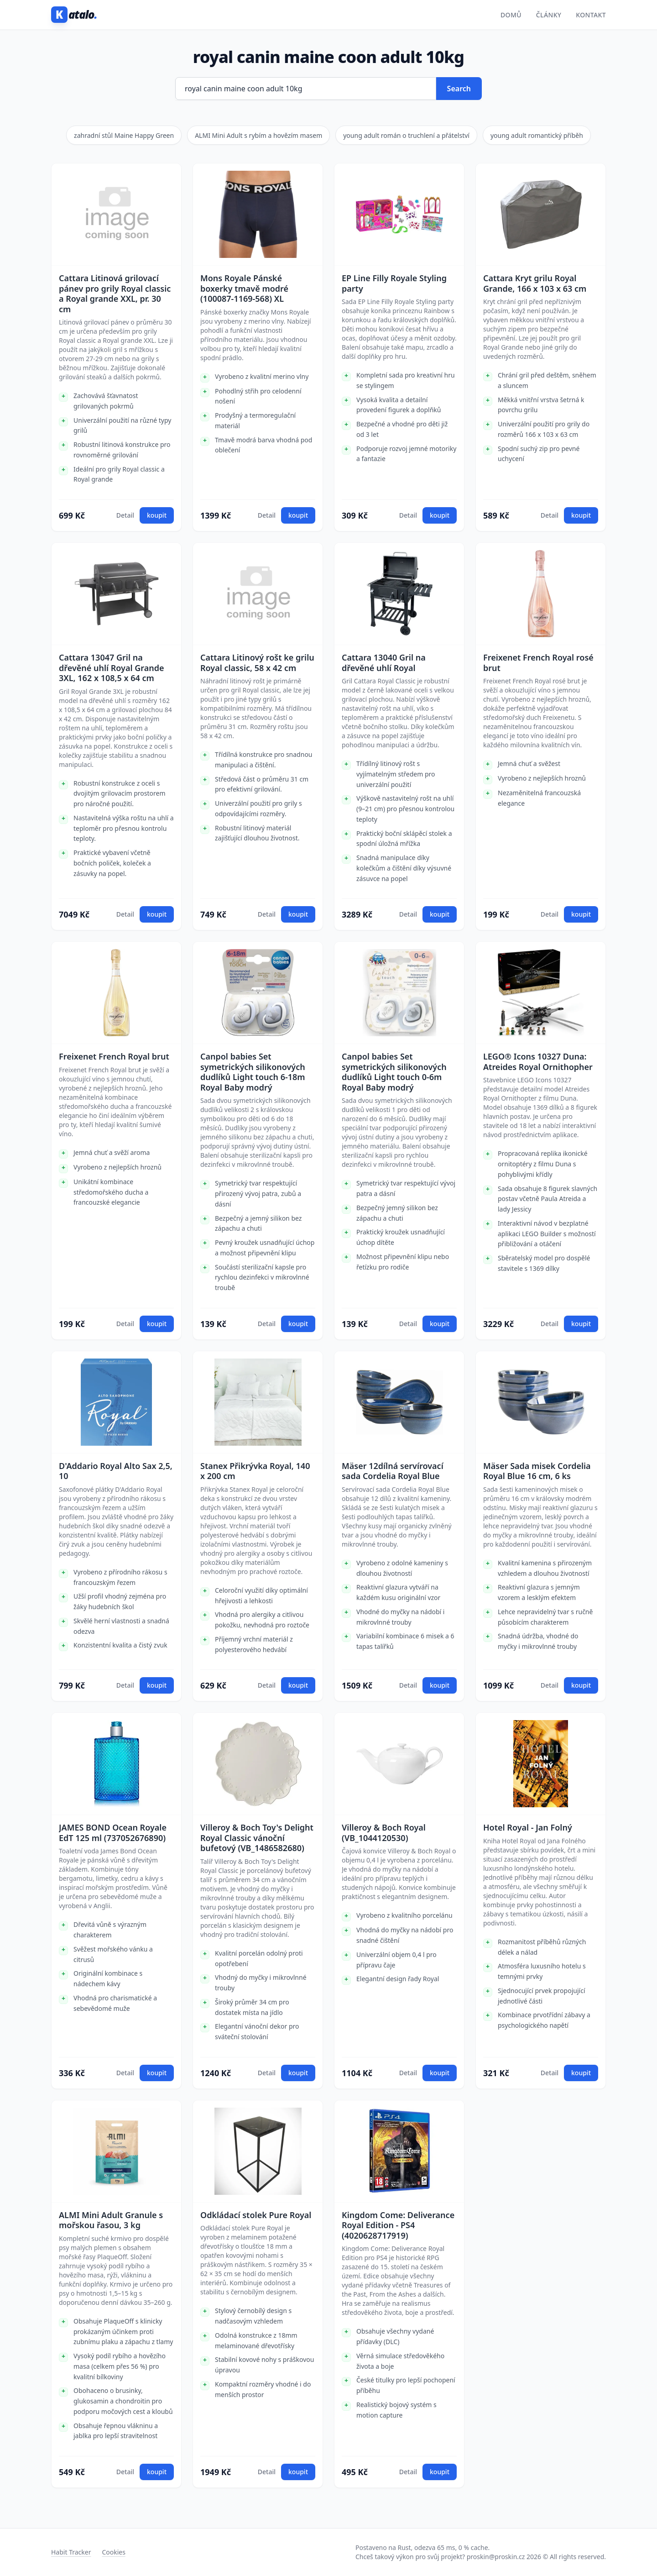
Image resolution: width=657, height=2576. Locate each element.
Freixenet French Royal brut (114, 1056)
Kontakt (591, 14)
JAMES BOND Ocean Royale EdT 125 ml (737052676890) (113, 1832)
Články (549, 14)
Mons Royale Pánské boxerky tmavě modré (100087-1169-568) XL (244, 288)
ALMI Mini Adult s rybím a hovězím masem (258, 135)
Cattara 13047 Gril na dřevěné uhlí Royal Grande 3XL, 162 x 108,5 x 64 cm (111, 667)
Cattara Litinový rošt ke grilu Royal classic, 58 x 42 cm (257, 662)
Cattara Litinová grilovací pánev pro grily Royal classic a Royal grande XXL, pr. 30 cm (115, 293)
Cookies (113, 2552)
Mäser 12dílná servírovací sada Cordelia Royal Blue (392, 1471)
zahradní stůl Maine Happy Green (124, 135)
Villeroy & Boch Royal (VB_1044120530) (384, 1832)
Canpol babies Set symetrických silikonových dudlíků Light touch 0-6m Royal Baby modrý (394, 1071)
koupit (157, 515)
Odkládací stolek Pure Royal (255, 2215)
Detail (125, 515)
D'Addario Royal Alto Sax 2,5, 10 (115, 1471)
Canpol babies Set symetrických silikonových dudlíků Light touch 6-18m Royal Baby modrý (252, 1071)
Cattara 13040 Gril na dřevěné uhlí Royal (384, 662)
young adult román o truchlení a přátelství (406, 135)
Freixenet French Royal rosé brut (538, 662)
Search (459, 89)
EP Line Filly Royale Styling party (394, 283)
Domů (511, 14)
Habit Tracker (71, 2552)
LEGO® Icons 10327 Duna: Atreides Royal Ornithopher (538, 1061)
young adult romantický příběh (536, 135)
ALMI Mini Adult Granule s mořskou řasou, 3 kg (111, 2220)
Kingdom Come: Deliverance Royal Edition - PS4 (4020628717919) (398, 2225)
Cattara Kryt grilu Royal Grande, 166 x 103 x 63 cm (534, 283)
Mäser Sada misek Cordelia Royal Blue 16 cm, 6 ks (537, 1471)
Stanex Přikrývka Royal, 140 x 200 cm (255, 1471)
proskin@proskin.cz (496, 2556)
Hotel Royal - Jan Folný (527, 1827)
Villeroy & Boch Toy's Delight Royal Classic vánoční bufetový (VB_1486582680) (256, 1837)
